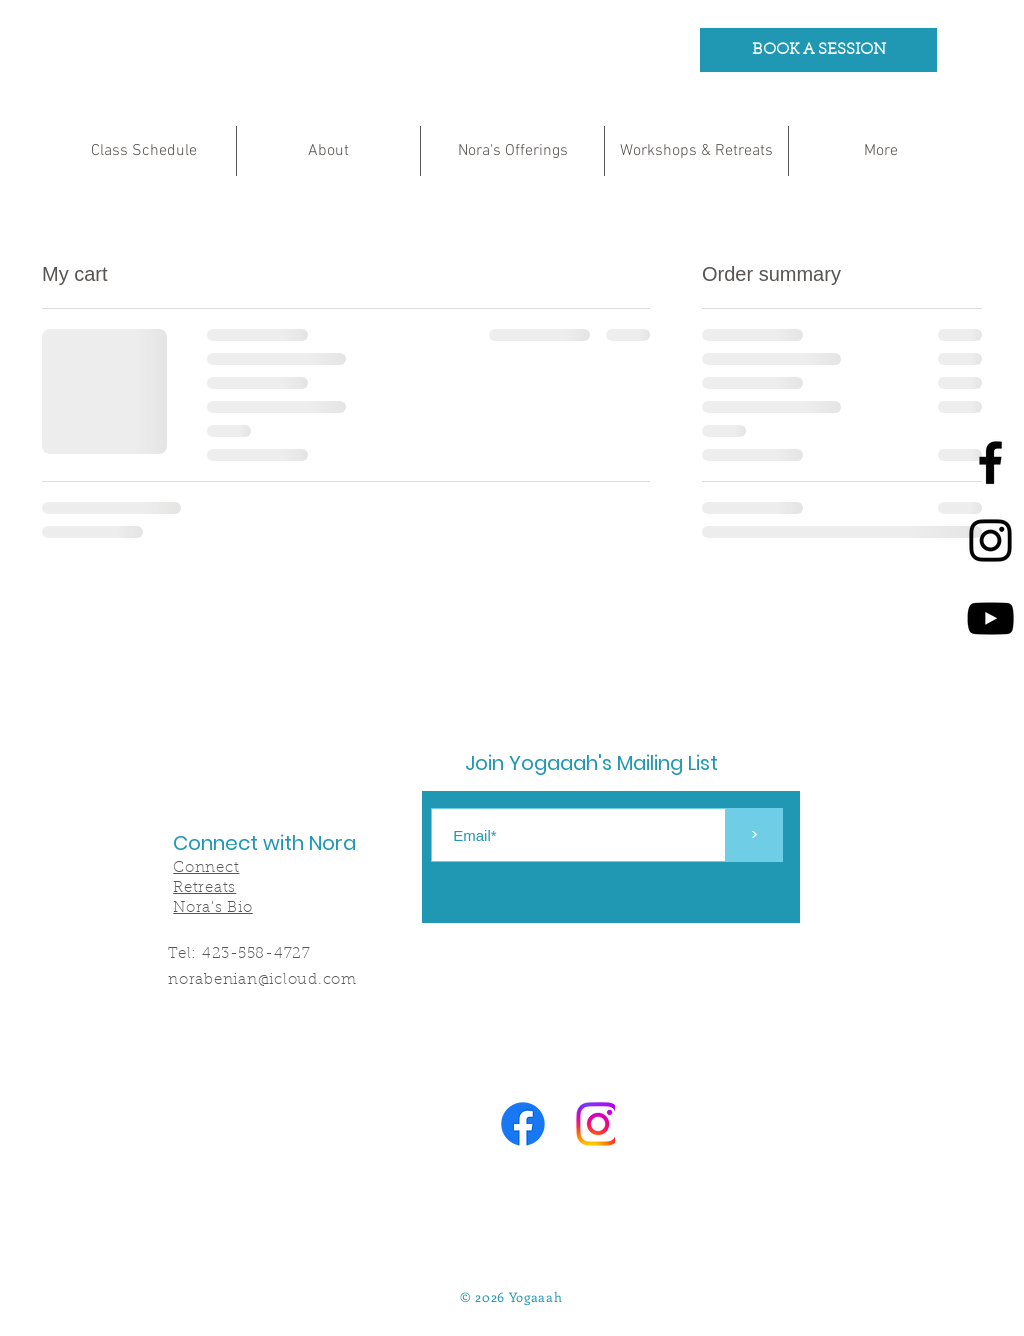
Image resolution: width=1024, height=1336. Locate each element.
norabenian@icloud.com (262, 980)
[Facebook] (990, 462)
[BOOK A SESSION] (818, 50)
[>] (754, 835)
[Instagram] (990, 540)
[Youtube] (990, 618)
